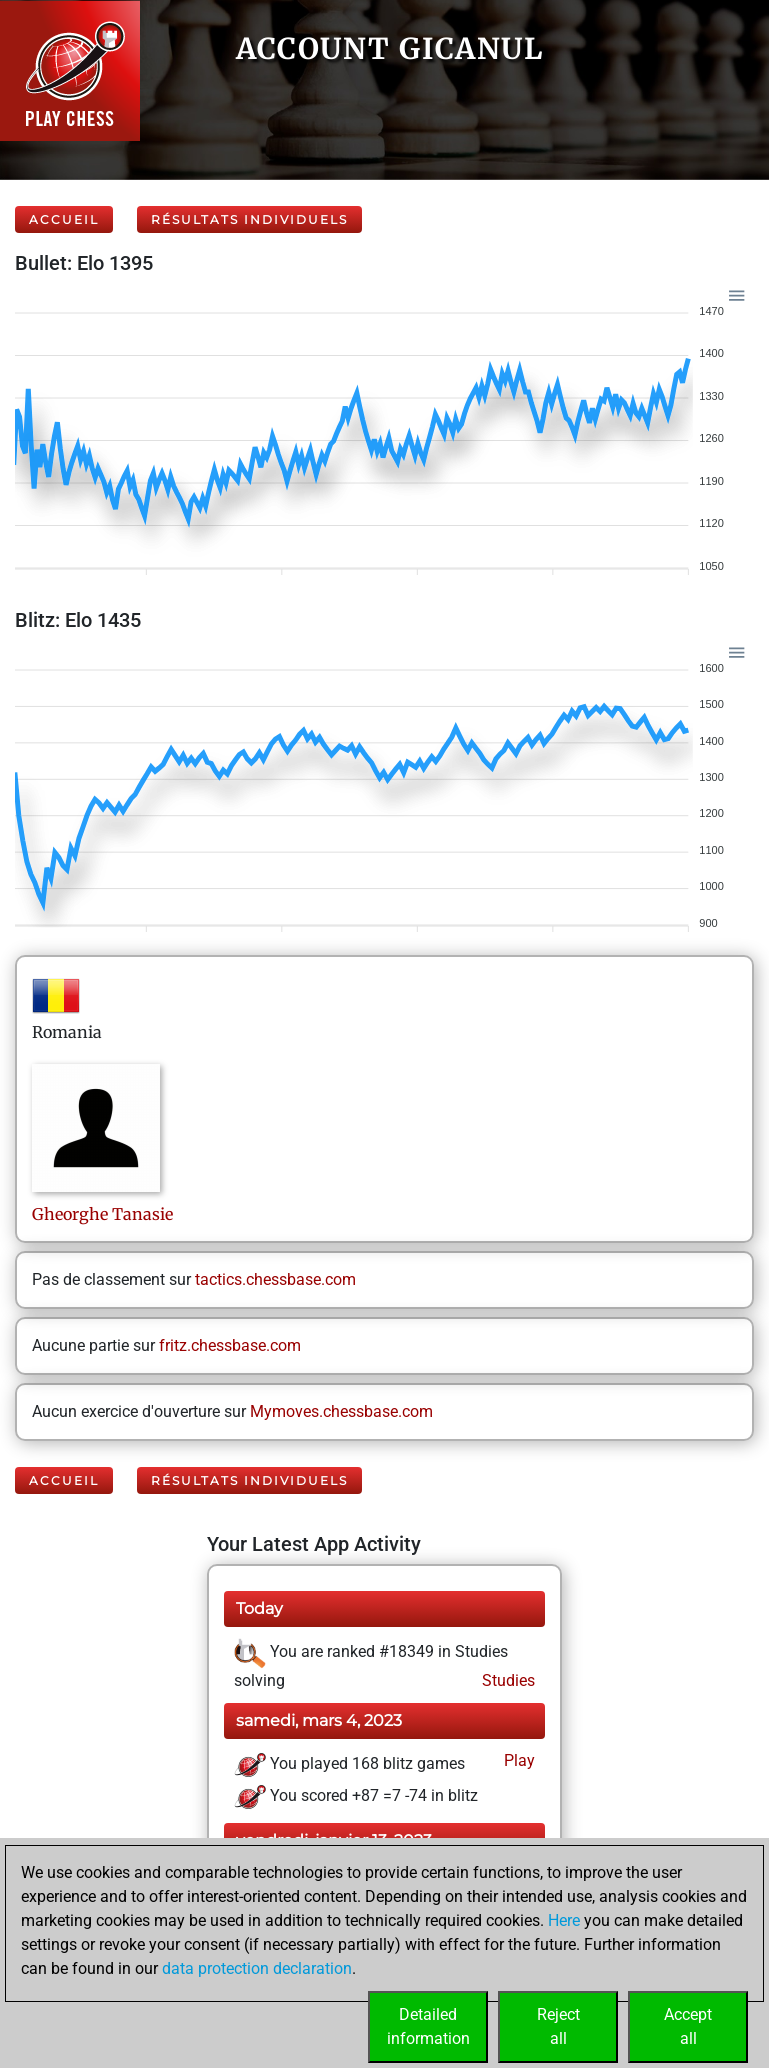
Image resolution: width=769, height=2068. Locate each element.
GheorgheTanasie (102, 1214)
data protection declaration (257, 1968)
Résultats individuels (249, 219)
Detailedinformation (428, 2026)
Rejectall (558, 2026)
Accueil (64, 219)
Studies (506, 1680)
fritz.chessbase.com (230, 1345)
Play (517, 1760)
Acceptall (688, 2026)
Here (564, 1920)
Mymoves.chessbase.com (341, 1411)
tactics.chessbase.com (275, 1279)
